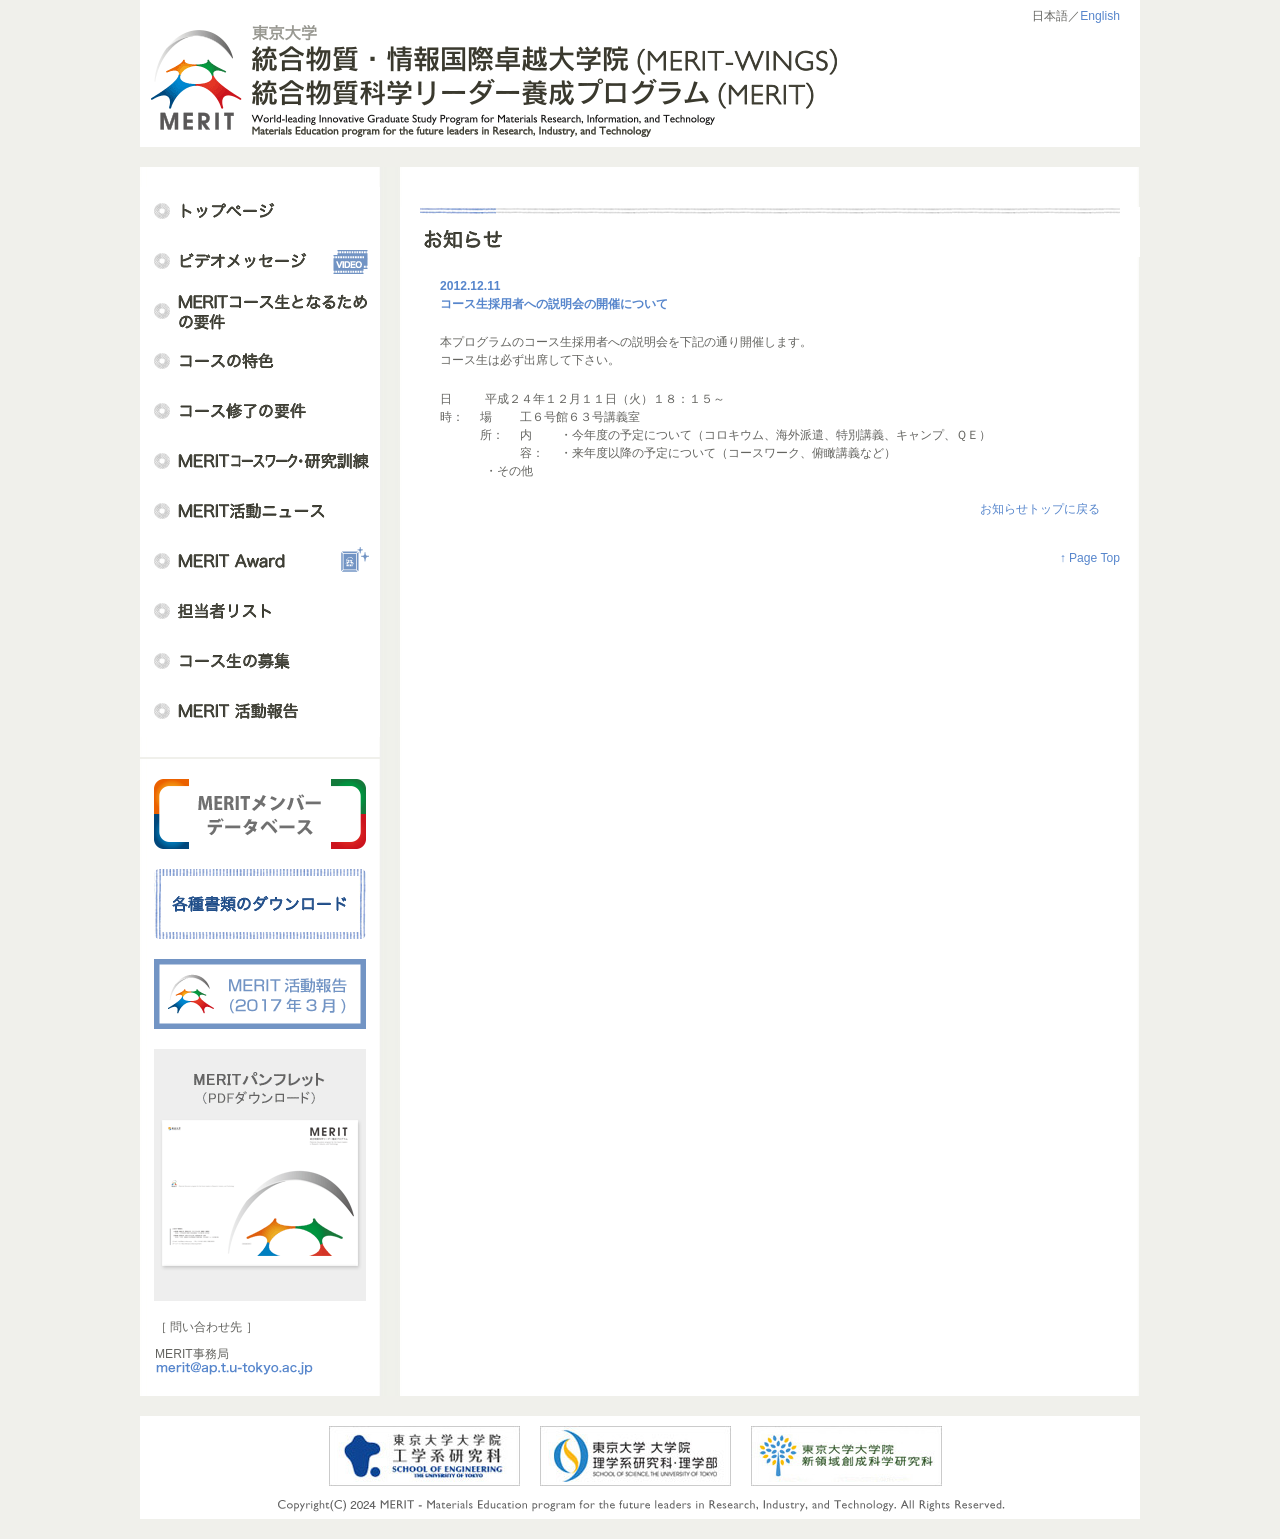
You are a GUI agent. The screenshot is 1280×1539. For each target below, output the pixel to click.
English (1100, 16)
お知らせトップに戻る (1040, 509)
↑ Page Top (1090, 558)
